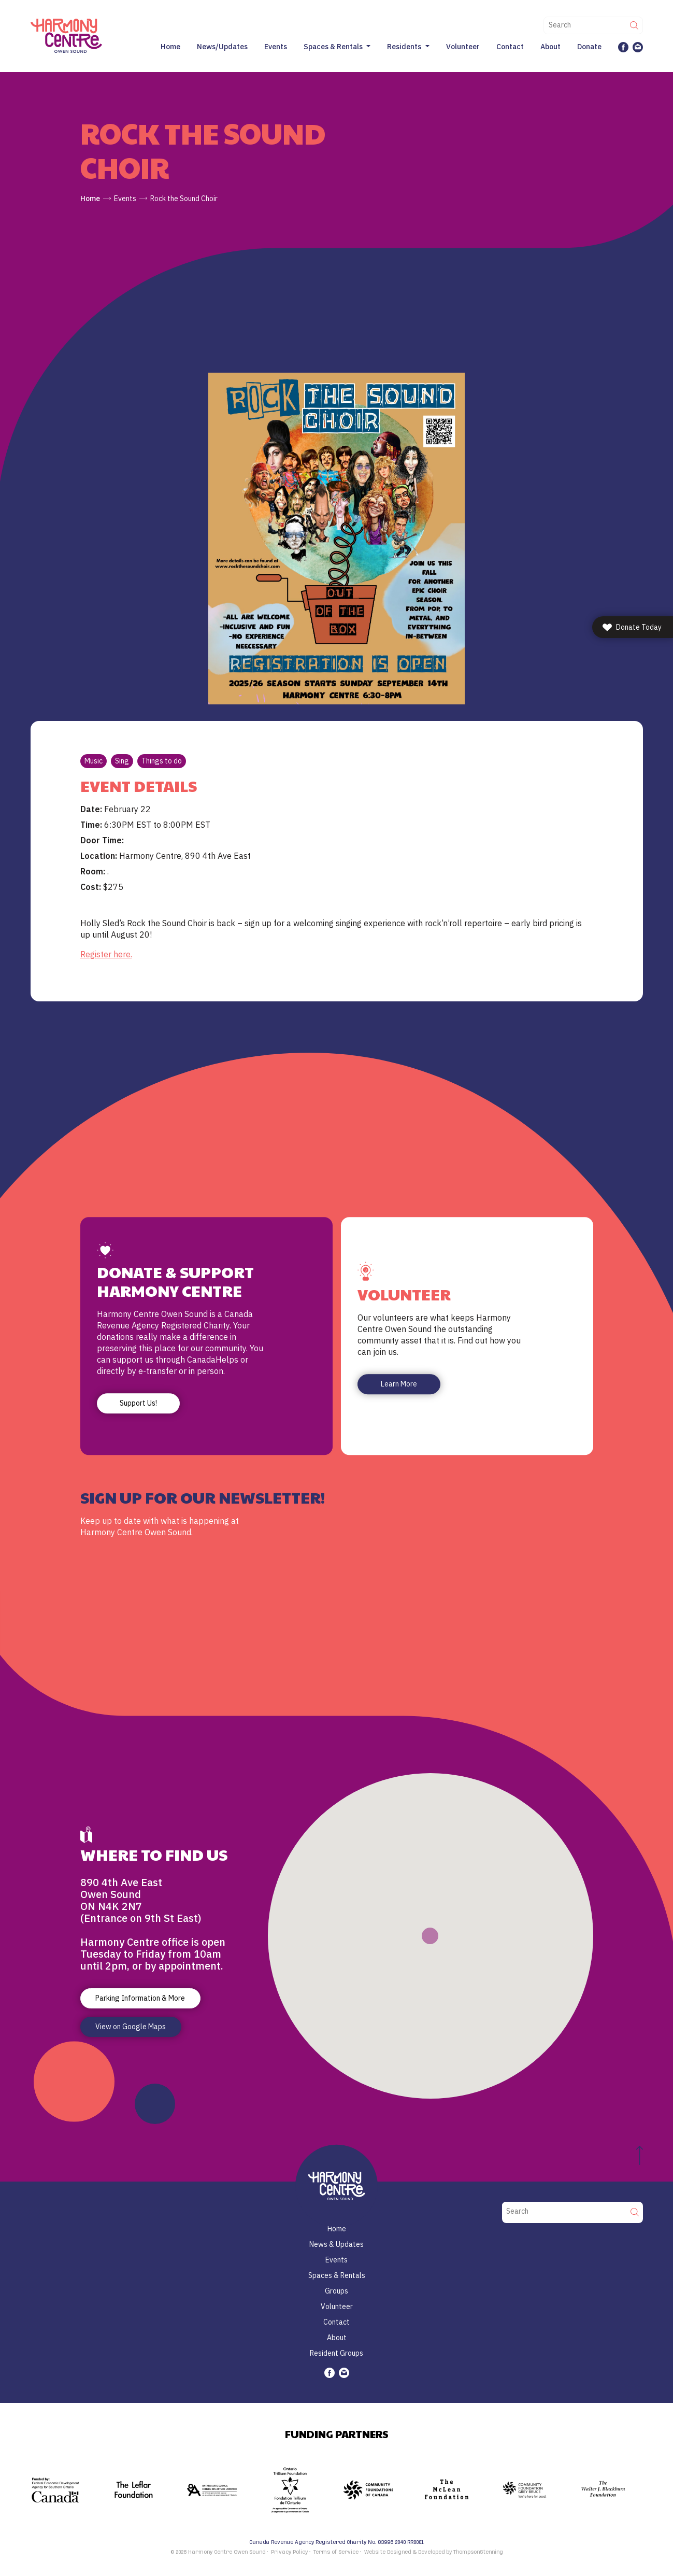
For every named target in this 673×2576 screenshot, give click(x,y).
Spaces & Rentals (333, 46)
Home (170, 46)
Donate (589, 46)
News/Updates (222, 46)
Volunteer (463, 46)
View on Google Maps (130, 2026)
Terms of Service (336, 2552)
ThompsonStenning (478, 2552)
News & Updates (336, 2244)
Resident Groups (336, 2353)
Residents (404, 46)
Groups (336, 2291)
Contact (510, 46)
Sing (122, 761)
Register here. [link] (106, 954)
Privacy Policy (289, 2552)
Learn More (399, 1384)
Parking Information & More (140, 1998)
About (550, 46)
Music (93, 761)
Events (275, 46)
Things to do (161, 761)
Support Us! (138, 1403)
